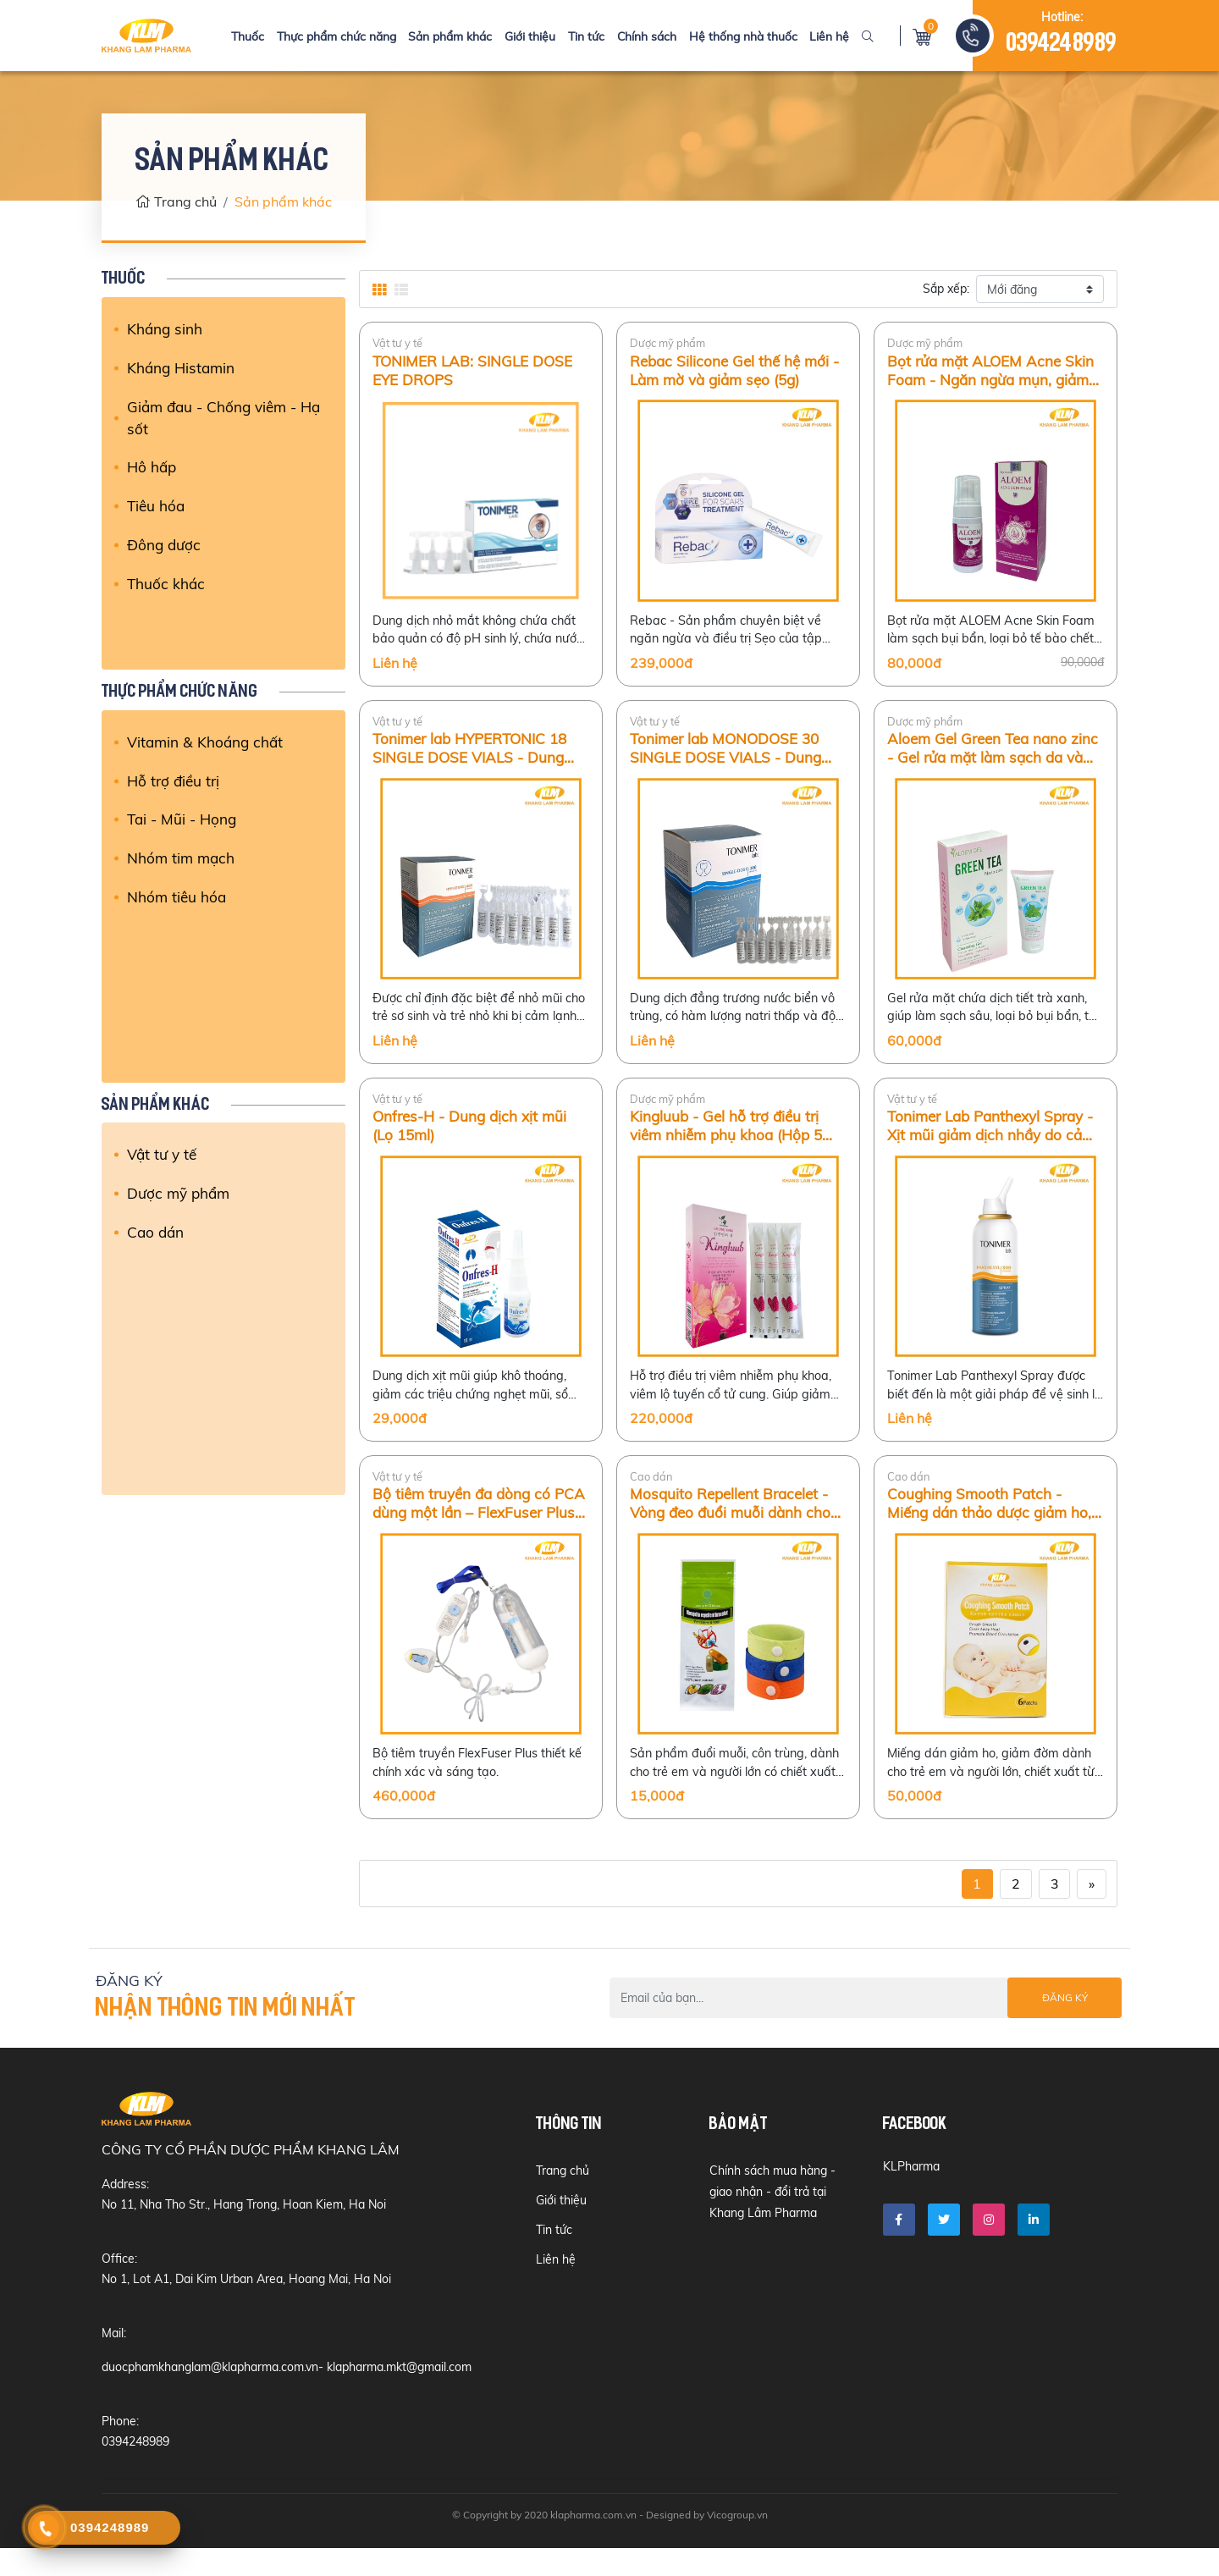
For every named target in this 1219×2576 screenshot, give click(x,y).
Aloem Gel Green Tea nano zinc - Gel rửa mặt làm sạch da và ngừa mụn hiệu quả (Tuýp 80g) (993, 756)
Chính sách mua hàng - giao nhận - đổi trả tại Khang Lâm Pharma (772, 2221)
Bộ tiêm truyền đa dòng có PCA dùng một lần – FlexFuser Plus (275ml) (476, 1526)
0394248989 (1062, 44)
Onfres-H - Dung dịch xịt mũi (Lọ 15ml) (471, 1141)
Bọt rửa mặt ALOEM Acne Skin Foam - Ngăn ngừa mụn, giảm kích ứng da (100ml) (992, 370)
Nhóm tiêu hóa (177, 898)
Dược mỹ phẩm (179, 1192)
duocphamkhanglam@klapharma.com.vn (210, 2394)
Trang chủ (176, 201)
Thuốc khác (167, 586)
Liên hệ (821, 36)
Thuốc (255, 36)
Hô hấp (152, 469)
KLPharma (911, 2196)
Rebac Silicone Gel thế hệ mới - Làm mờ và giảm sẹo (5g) (738, 370)
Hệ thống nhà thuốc (737, 36)
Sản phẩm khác (453, 36)
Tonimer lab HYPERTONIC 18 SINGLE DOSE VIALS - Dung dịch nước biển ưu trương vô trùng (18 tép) (473, 756)
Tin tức (584, 36)
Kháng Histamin (182, 368)
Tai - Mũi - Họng (183, 819)
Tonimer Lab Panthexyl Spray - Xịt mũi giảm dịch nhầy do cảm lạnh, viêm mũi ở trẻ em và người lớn (994, 1141)
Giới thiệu (530, 36)
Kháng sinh (165, 328)
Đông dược (164, 547)
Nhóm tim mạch (181, 859)
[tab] (379, 289)
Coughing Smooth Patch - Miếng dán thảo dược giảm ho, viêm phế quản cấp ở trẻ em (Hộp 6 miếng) (992, 1526)
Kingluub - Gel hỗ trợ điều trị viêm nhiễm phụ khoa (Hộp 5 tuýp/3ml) (729, 1141)
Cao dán (156, 1231)
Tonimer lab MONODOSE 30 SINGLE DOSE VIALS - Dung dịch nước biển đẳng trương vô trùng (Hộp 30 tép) (735, 756)
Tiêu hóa (157, 508)
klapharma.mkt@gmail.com (399, 2394)
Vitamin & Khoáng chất (206, 740)
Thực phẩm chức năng (341, 36)
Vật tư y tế (162, 1154)
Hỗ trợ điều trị (174, 780)
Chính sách (643, 36)
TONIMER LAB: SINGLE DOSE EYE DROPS (475, 370)
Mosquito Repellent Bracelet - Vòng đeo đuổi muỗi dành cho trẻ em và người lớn (733, 1526)
